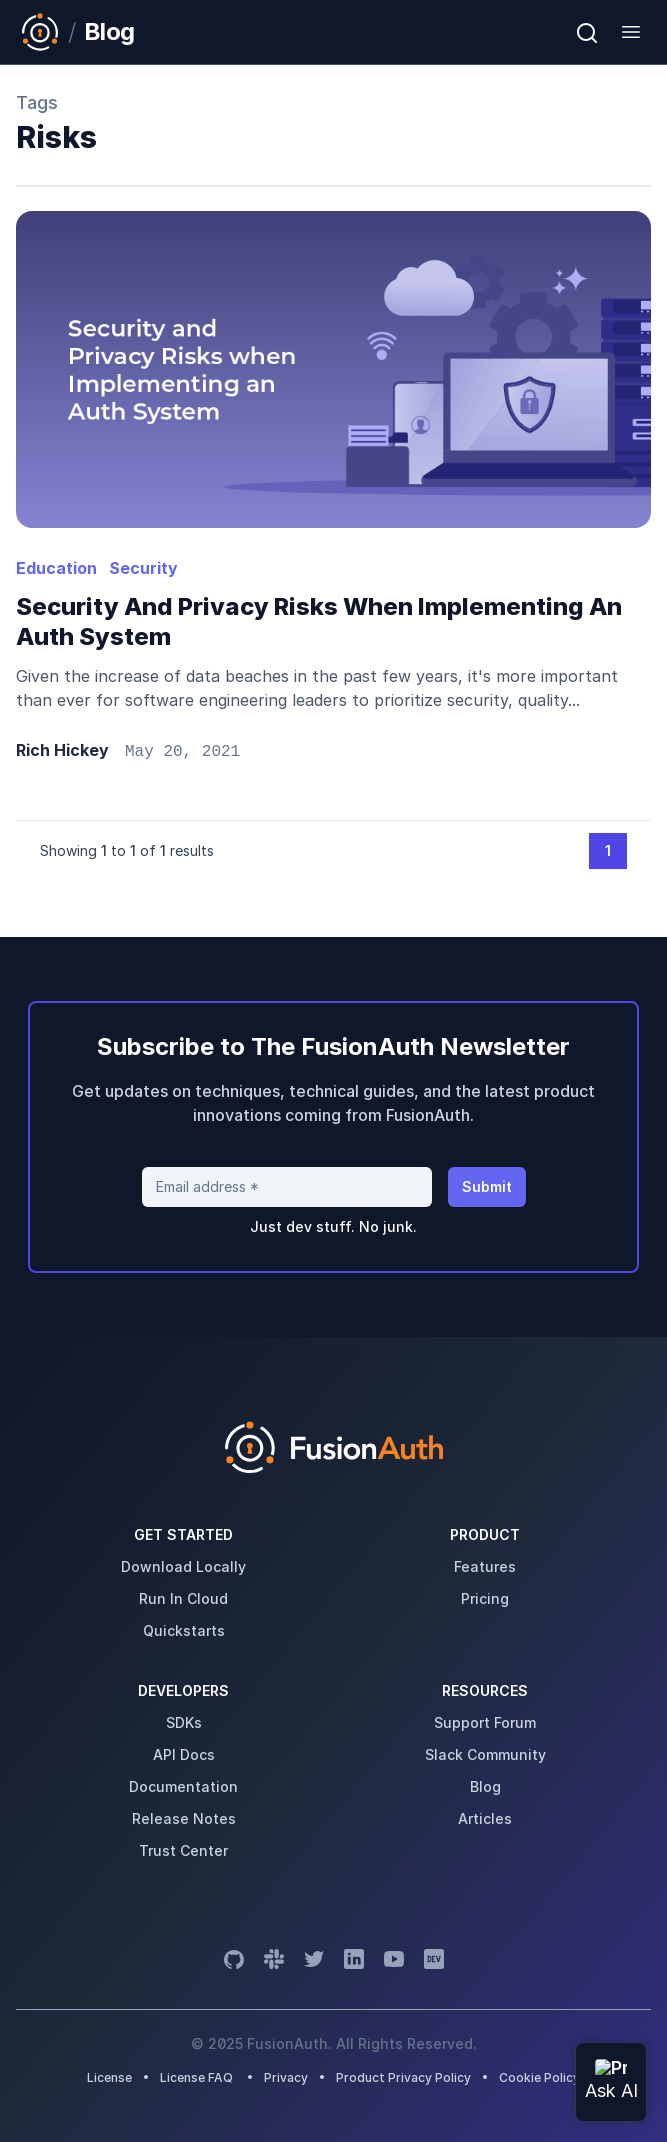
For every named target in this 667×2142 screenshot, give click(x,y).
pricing (485, 1598)
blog (485, 1786)
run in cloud (183, 1598)
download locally (183, 1566)
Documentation (183, 1786)
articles (485, 1818)
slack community (485, 1754)
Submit (487, 1186)
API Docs (184, 1754)
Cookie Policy (539, 2077)
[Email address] (287, 1187)
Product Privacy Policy (403, 2077)
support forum (485, 1722)
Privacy (286, 2077)
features (485, 1566)
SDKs (184, 1722)
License (111, 2077)
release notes (184, 1818)
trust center (183, 1850)
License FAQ (196, 2077)
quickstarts (184, 1630)
